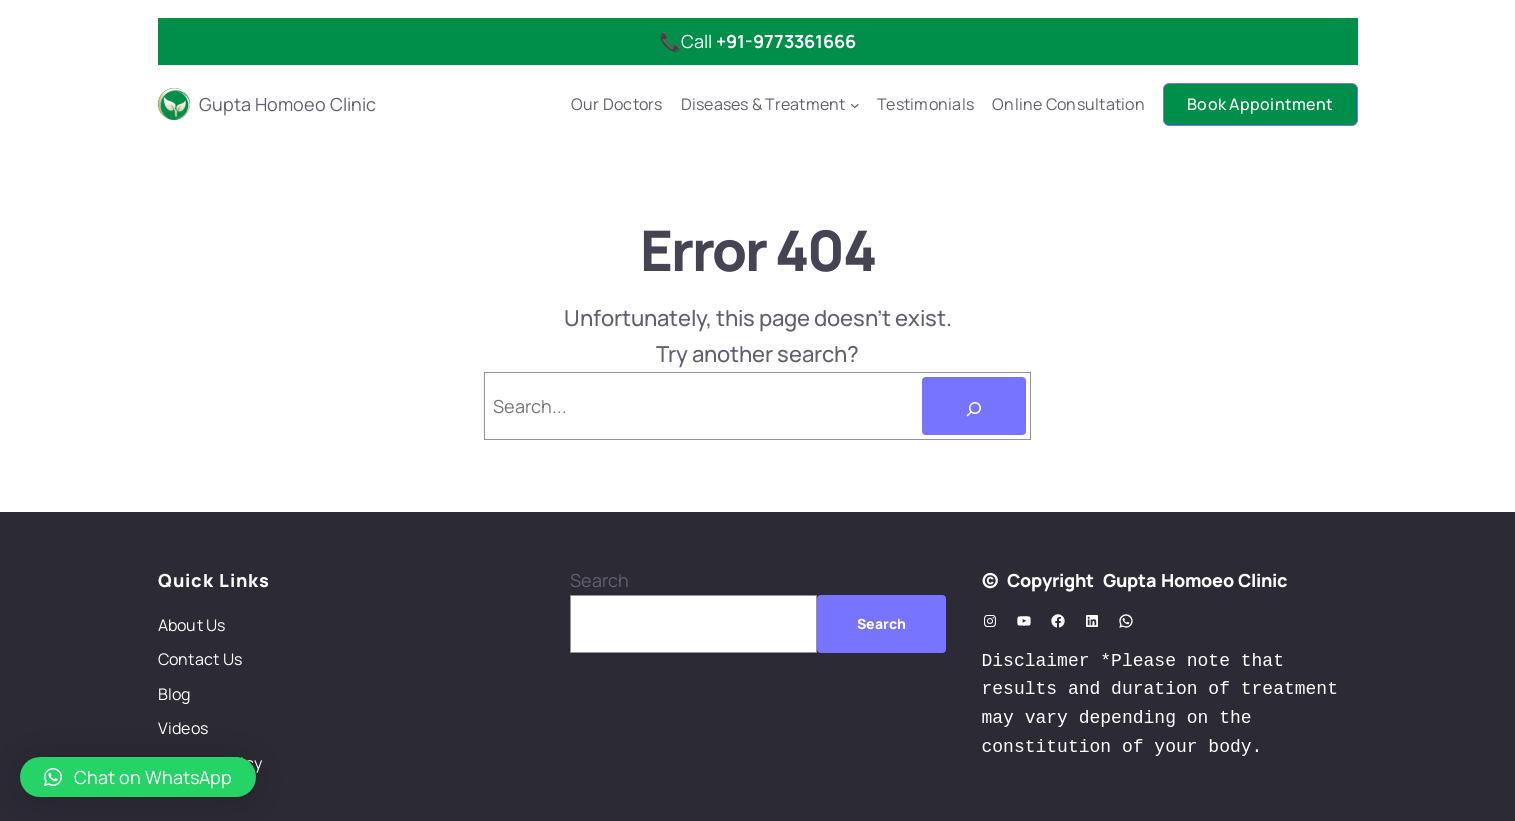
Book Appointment (1260, 104)
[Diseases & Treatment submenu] (855, 105)
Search (599, 580)
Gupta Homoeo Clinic (287, 104)
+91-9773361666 (786, 41)
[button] (138, 777)
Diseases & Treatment (763, 104)
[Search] (974, 406)
